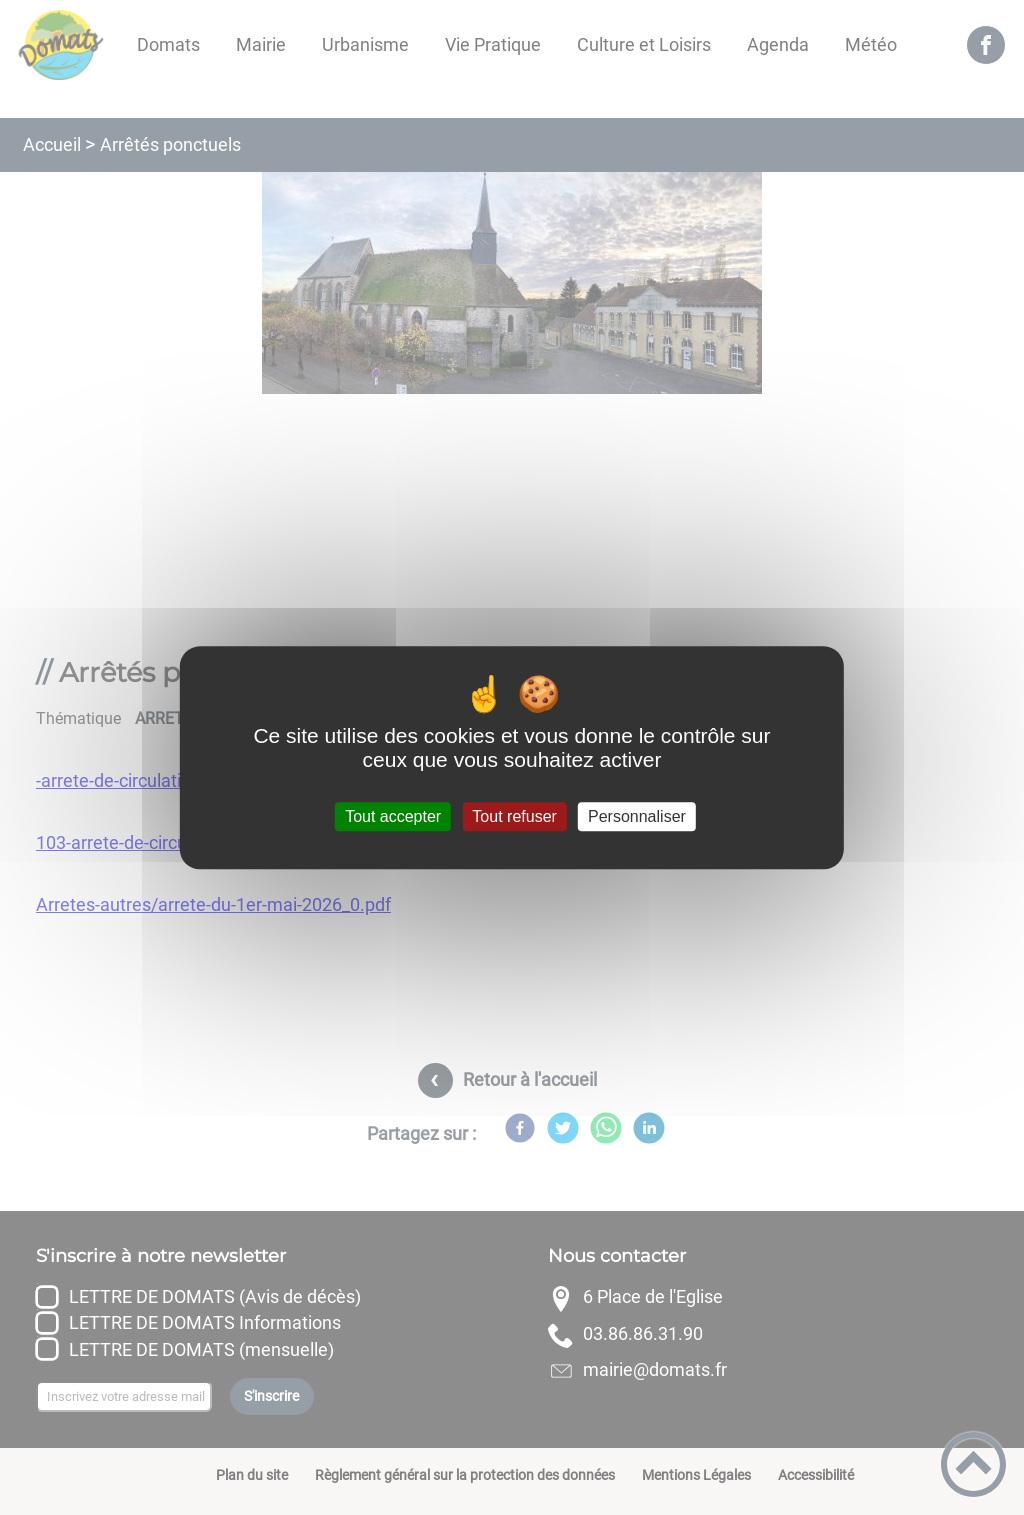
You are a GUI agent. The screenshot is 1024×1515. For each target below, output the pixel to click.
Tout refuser (514, 816)
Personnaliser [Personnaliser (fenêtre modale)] (637, 816)
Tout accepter (393, 816)
